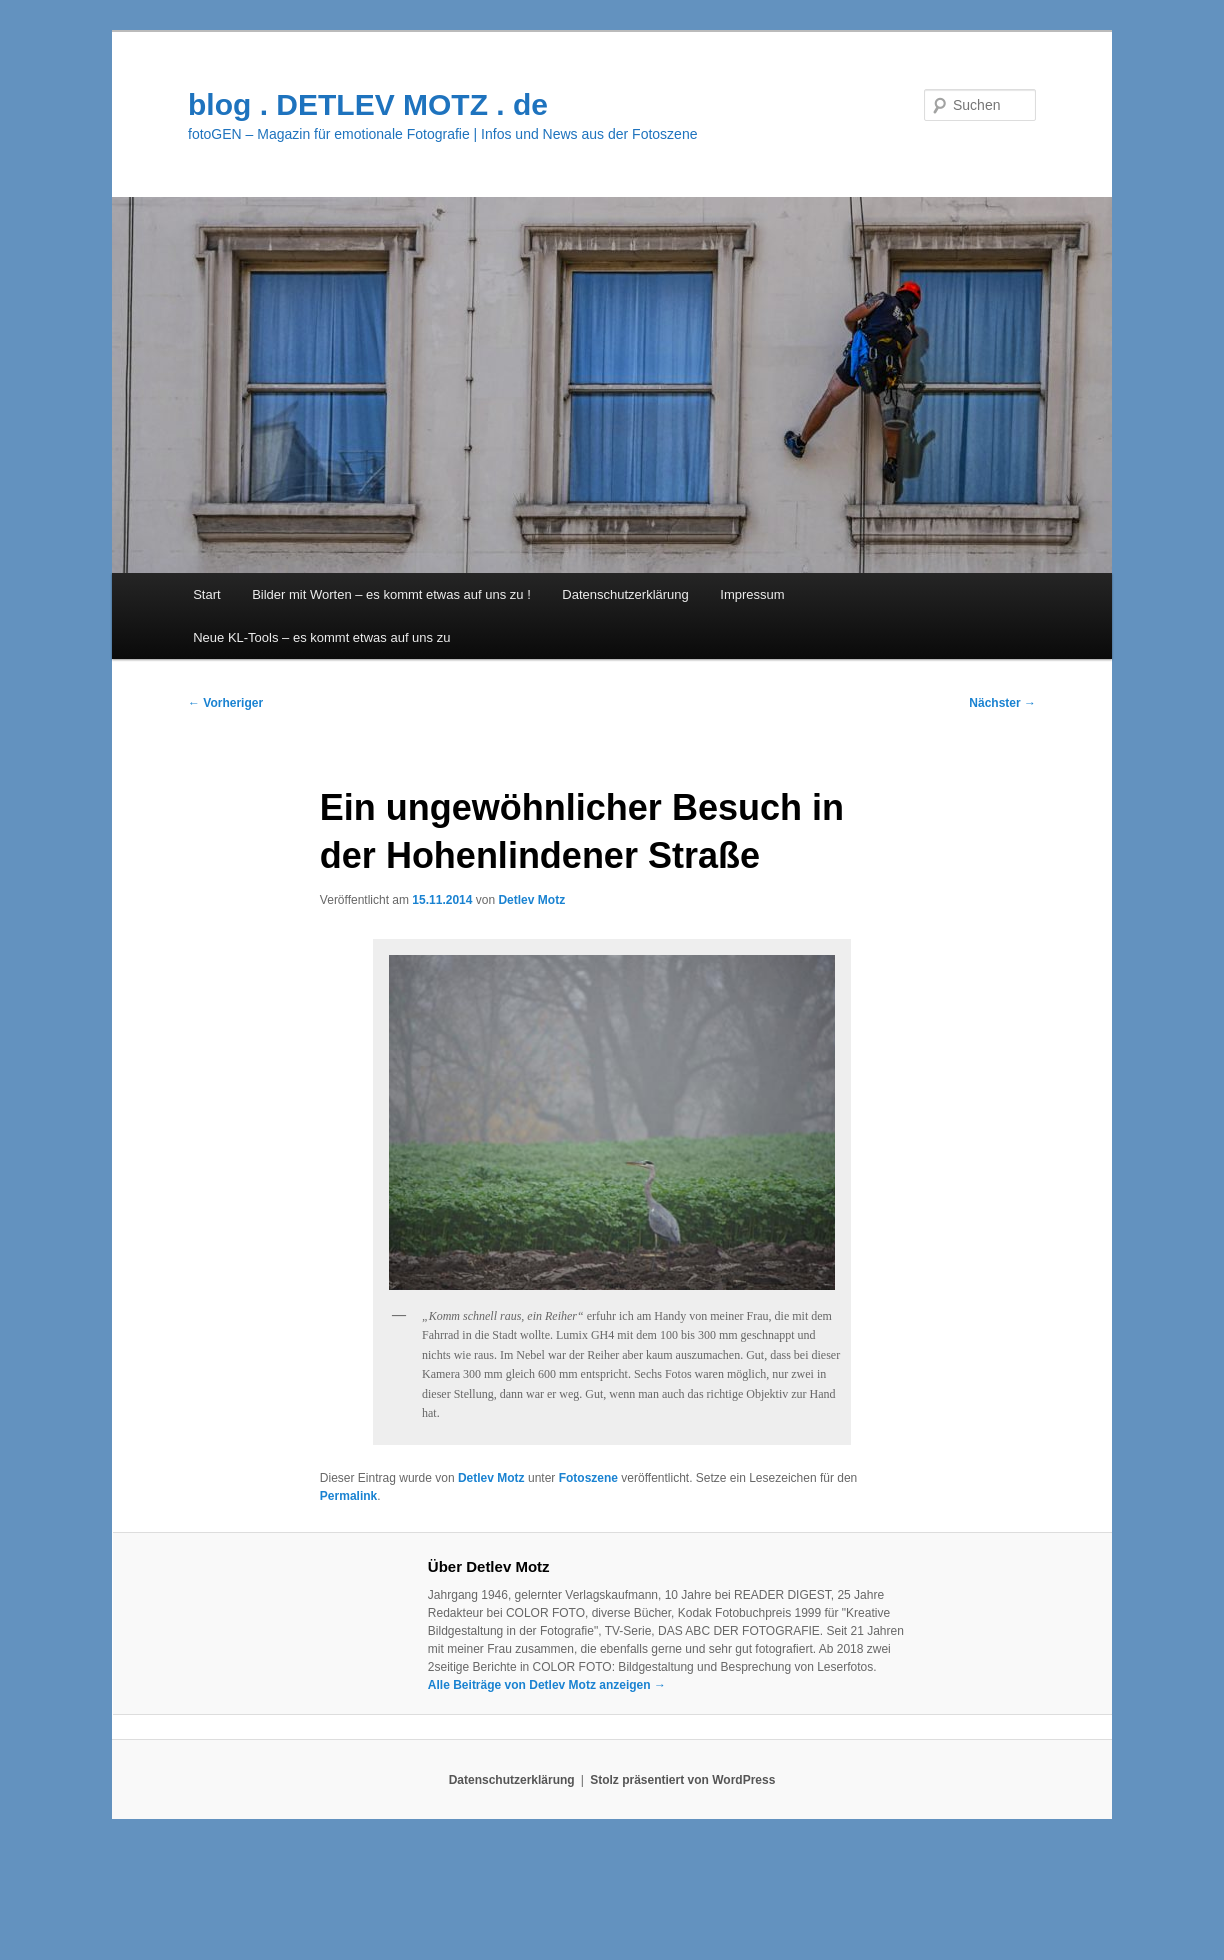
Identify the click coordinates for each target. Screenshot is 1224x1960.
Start (206, 594)
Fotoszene (588, 1478)
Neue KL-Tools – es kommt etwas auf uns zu (321, 637)
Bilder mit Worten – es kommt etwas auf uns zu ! (391, 594)
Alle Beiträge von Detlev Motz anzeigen (547, 1685)
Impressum (752, 594)
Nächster (1002, 703)
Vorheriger (225, 703)
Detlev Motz (531, 900)
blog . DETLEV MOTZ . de (368, 104)
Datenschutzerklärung (625, 594)
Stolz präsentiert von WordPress (682, 1780)
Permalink (348, 1496)
